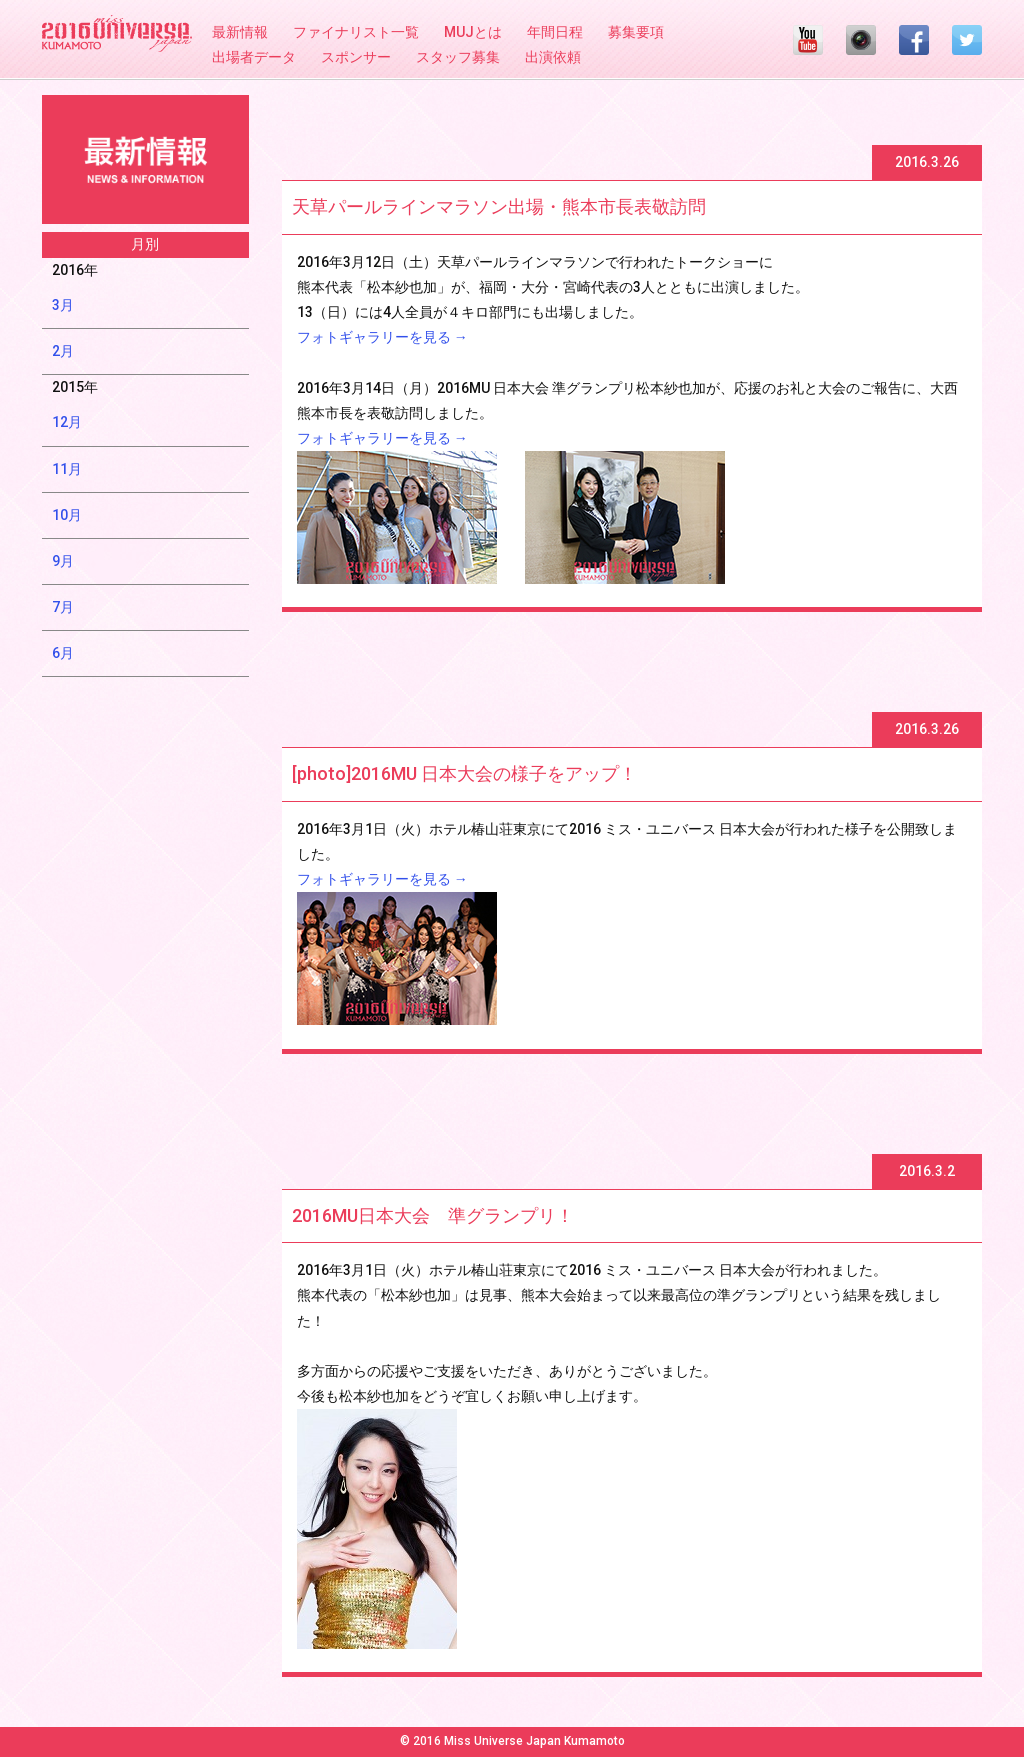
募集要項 (636, 32)
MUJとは (473, 32)
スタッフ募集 (458, 57)
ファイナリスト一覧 (356, 32)
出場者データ (254, 57)
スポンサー (356, 57)
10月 (67, 515)
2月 (63, 351)
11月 (67, 469)
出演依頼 (553, 57)
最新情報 (240, 32)
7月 (63, 607)
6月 (63, 653)
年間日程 (555, 32)
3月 (63, 305)
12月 (67, 422)
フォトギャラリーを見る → (382, 337)
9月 (63, 561)
